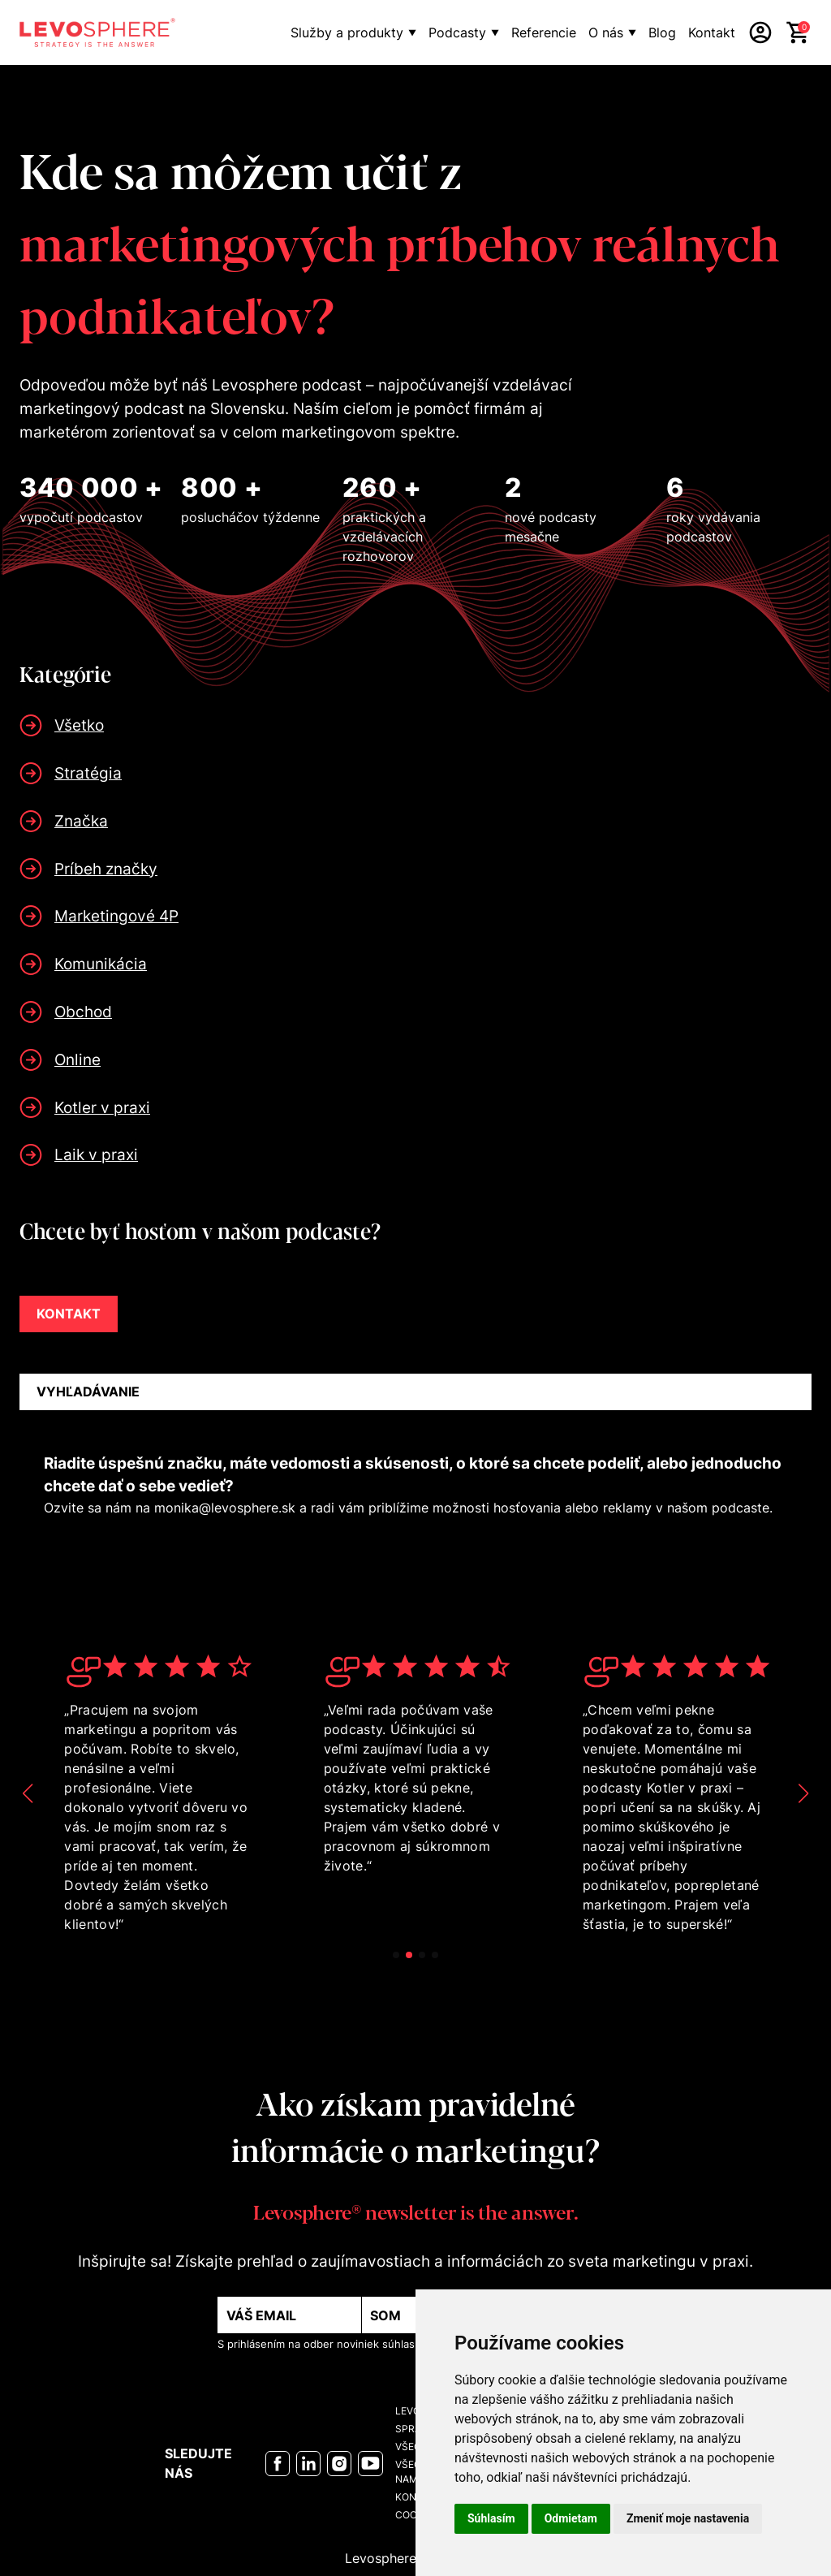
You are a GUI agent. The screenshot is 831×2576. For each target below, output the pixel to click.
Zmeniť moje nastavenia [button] (687, 2518)
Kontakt (711, 32)
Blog (662, 32)
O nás (605, 32)
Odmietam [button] (571, 2518)
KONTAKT (69, 1313)
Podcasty (457, 32)
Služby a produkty (347, 32)
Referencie (543, 32)
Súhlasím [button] (491, 2518)
